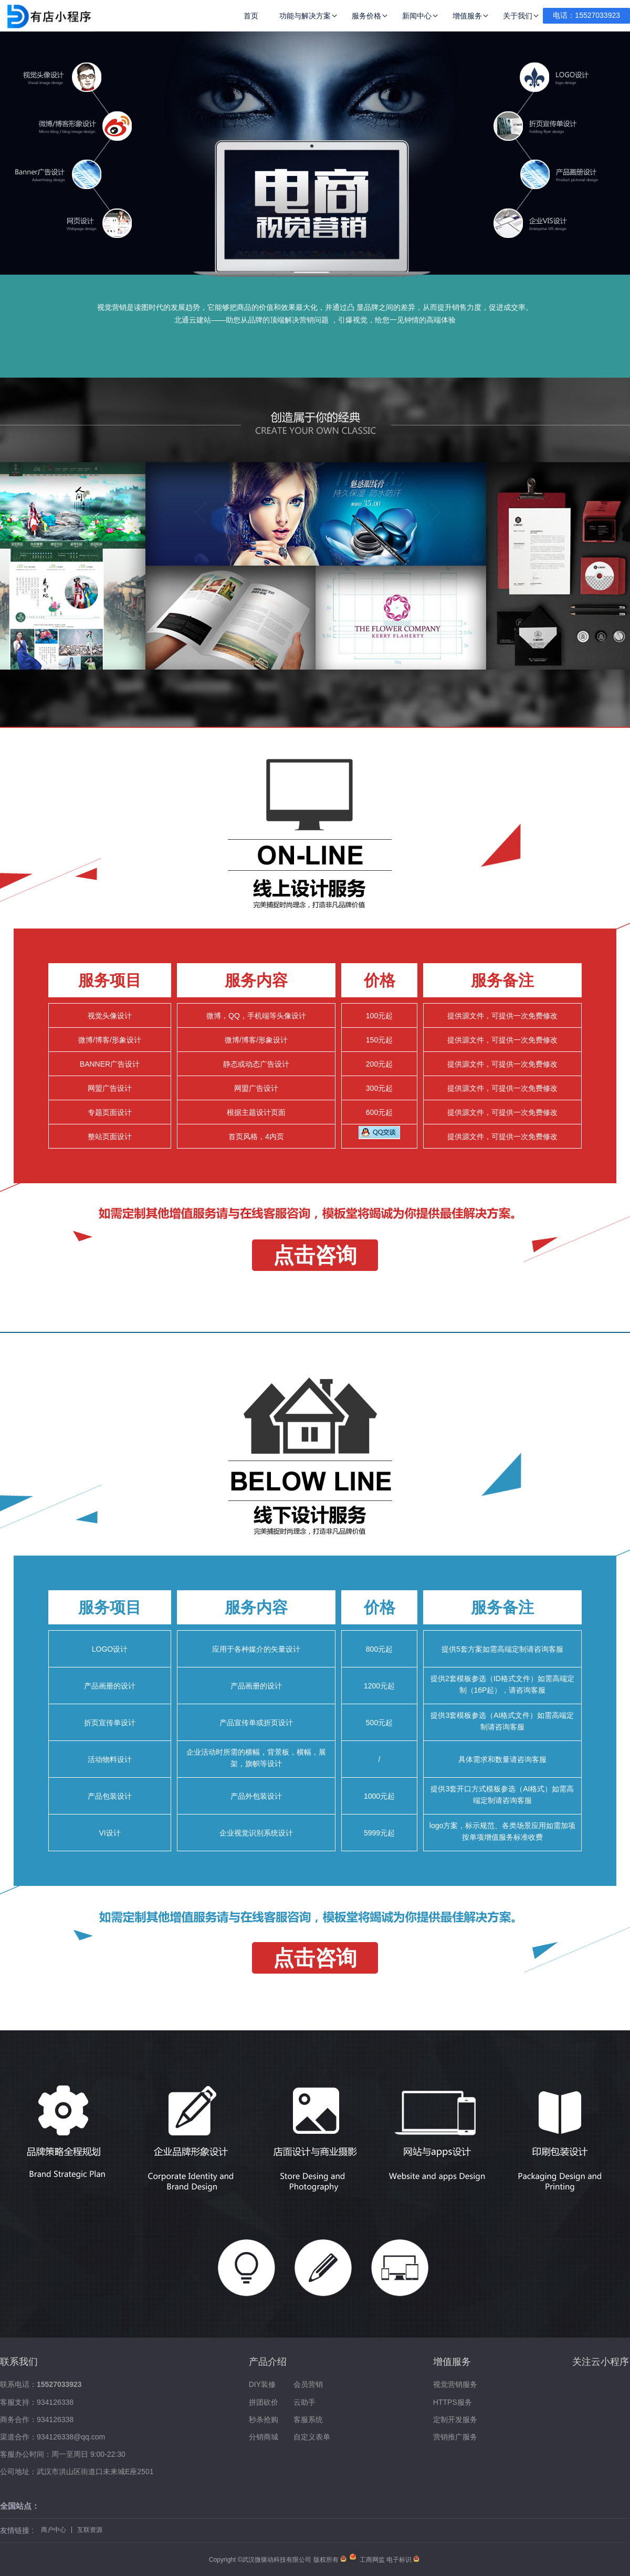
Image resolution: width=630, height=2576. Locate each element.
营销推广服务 (455, 2437)
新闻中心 (417, 16)
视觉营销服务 (455, 2384)
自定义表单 (311, 2437)
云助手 (304, 2402)
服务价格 (366, 16)
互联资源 (89, 2530)
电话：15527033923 (586, 15)
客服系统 (308, 2419)
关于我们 (517, 16)
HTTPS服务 (452, 2402)
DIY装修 (262, 2384)
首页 (251, 16)
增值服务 (467, 16)
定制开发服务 (455, 2419)
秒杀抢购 (263, 2419)
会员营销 (308, 2384)
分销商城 (263, 2437)
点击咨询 (315, 1255)
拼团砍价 (263, 2402)
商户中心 (53, 2530)
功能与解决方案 (305, 16)
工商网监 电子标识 (381, 2559)
